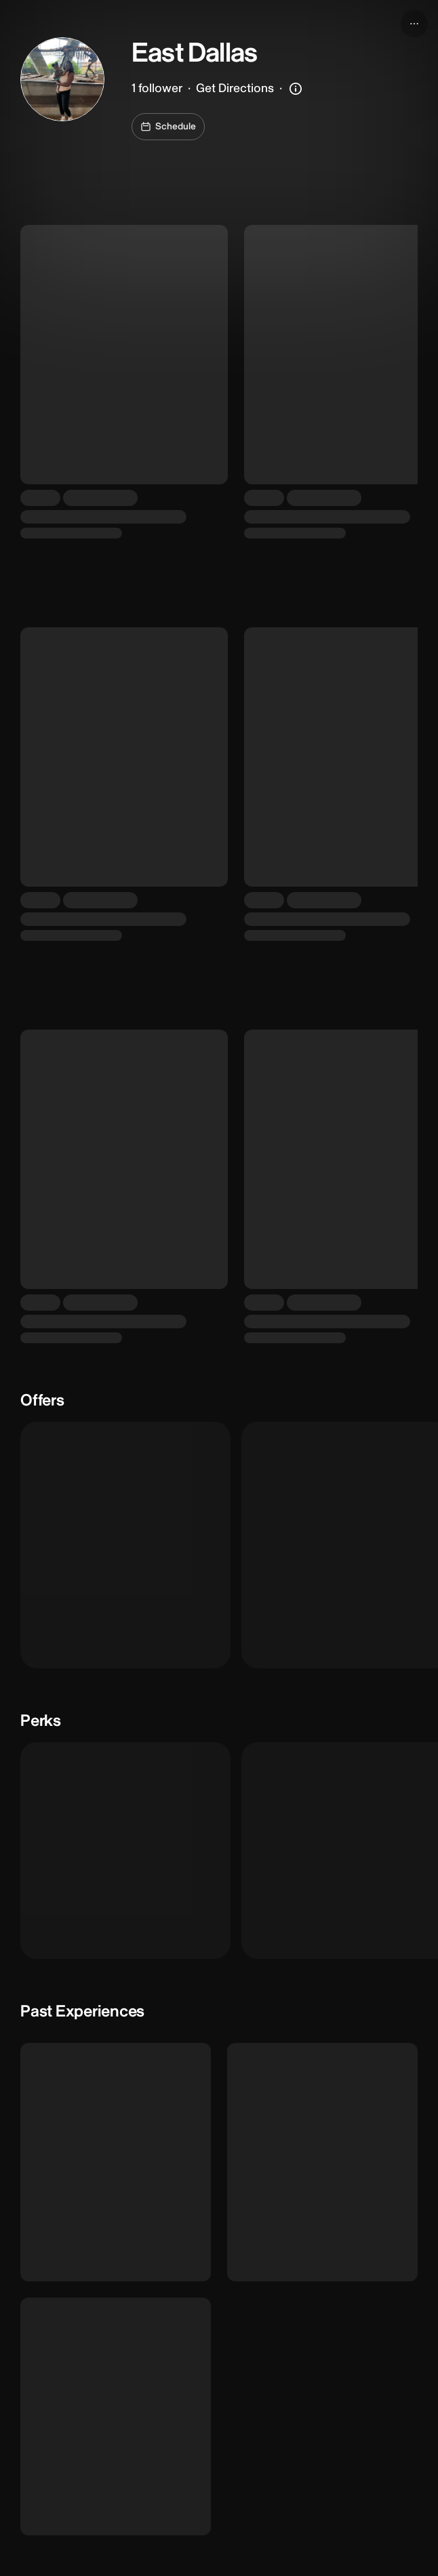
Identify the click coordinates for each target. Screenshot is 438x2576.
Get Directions (235, 88)
